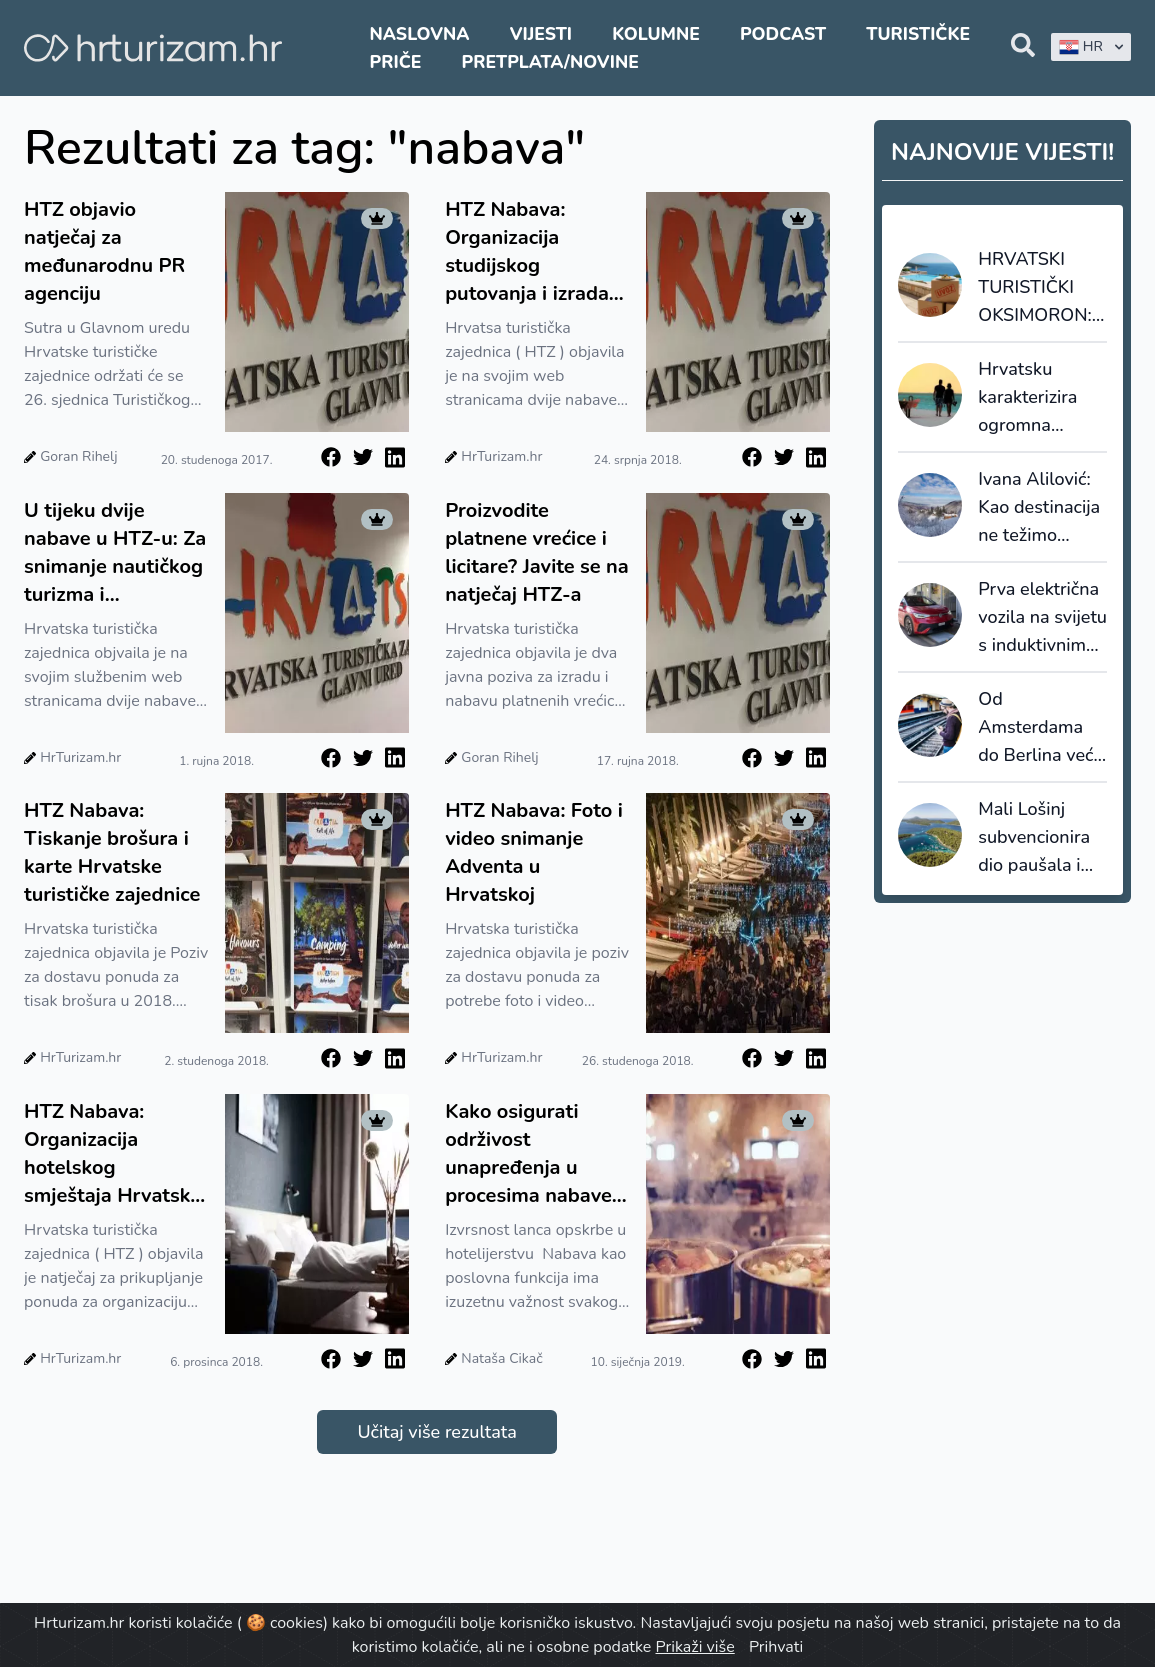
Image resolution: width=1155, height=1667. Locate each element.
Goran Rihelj (78, 456)
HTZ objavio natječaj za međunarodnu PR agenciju (104, 251)
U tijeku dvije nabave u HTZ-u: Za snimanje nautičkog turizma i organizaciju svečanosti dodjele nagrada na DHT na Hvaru (115, 553)
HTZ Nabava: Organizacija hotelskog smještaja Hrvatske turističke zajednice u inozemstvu (112, 1154)
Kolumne (656, 34)
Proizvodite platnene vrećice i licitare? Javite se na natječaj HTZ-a (537, 552)
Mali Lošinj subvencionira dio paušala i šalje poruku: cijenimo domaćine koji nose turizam (1034, 838)
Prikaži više (695, 1647)
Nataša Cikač (501, 1358)
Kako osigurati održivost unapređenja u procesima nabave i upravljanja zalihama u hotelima (533, 1154)
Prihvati (776, 1647)
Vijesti (541, 34)
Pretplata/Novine (550, 62)
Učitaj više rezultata (436, 1432)
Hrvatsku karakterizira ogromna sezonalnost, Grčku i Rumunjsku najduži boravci (1038, 398)
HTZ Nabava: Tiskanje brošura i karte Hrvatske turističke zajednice (112, 852)
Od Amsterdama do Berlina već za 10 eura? (1035, 728)
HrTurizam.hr (501, 456)
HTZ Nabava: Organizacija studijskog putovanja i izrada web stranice (527, 252)
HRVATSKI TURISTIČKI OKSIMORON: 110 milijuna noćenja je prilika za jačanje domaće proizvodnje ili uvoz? (1040, 288)
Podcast (783, 34)
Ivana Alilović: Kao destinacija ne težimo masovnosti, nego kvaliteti (1039, 508)
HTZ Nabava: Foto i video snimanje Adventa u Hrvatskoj (534, 852)
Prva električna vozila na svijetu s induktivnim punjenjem (1042, 618)
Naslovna (420, 34)
